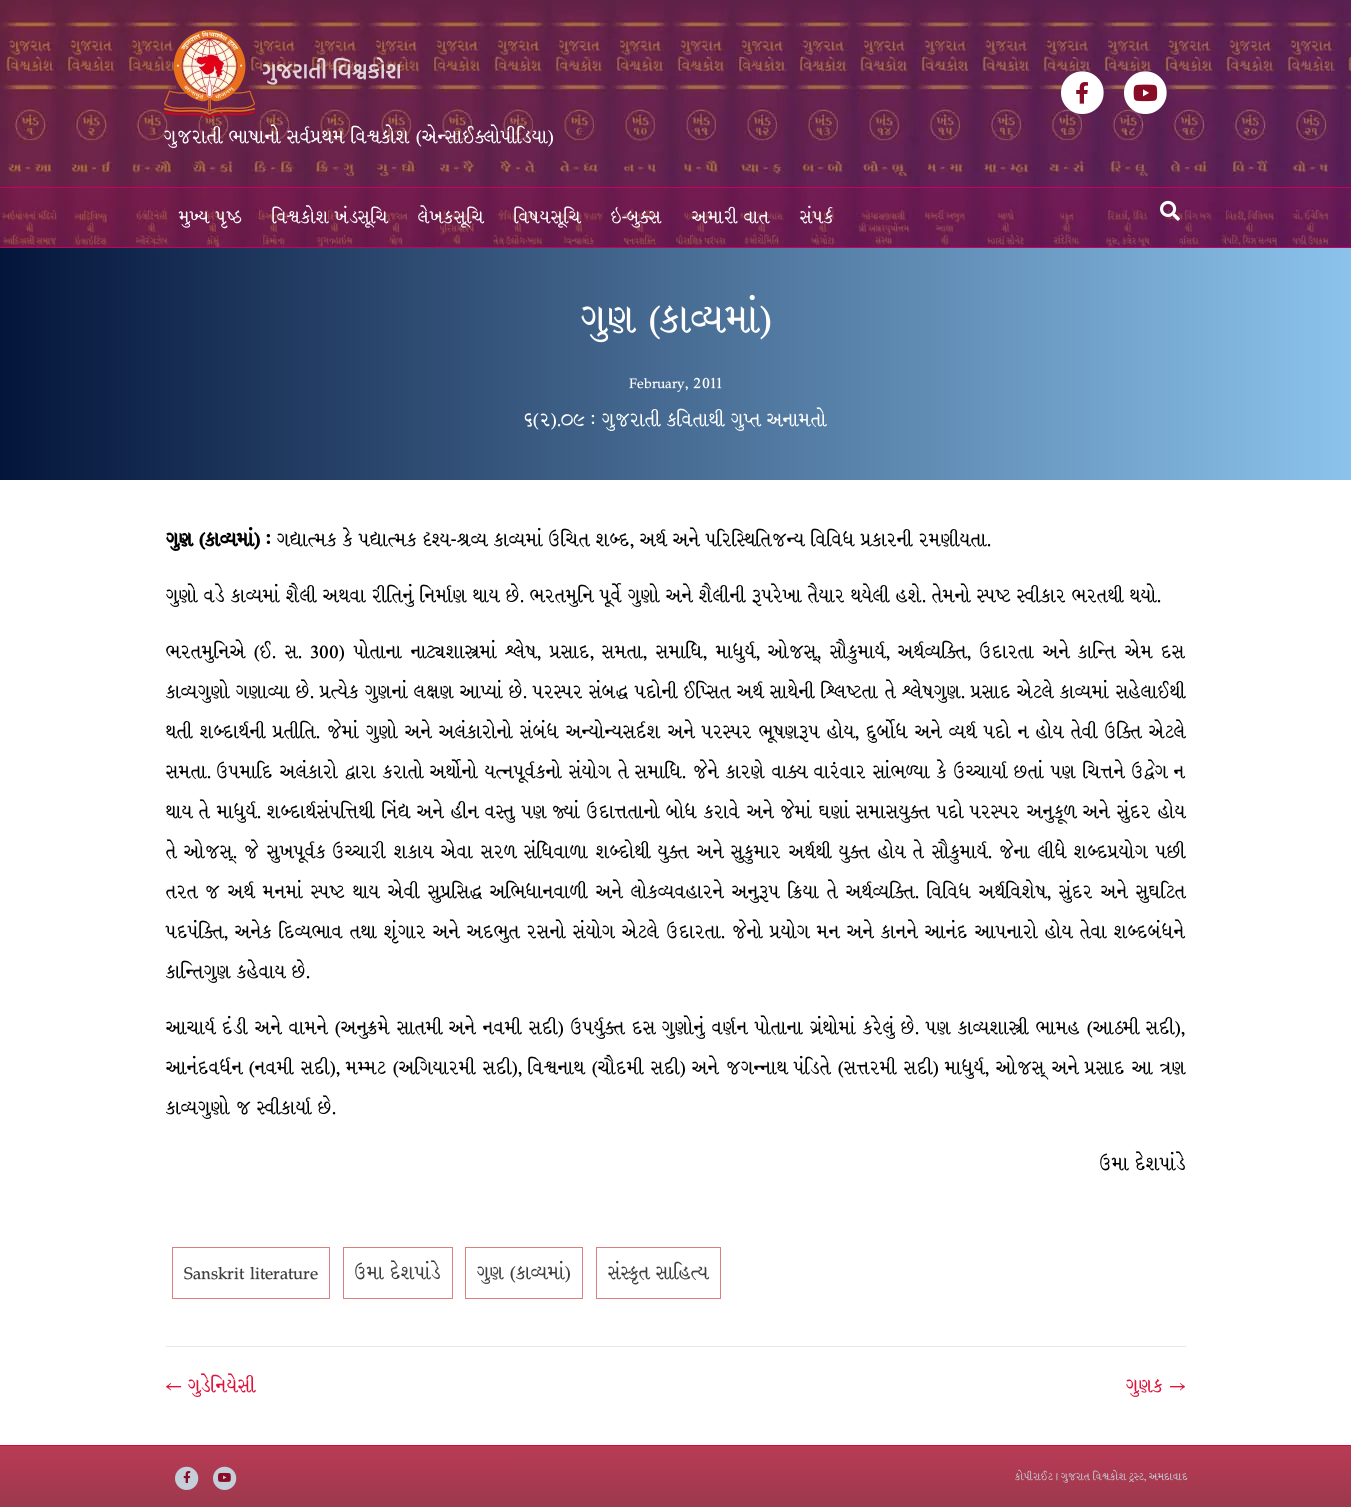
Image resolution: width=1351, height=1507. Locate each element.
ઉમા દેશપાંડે (398, 1273)
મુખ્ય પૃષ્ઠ (210, 217)
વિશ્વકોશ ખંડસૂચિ (330, 217)
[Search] (1170, 211)
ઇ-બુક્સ (636, 217)
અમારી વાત (731, 217)
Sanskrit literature (251, 1273)
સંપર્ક (817, 217)
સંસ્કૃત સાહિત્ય (658, 1273)
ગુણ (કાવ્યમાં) (524, 1273)
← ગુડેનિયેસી (211, 1386)
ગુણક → (1155, 1386)
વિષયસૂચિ (547, 217)
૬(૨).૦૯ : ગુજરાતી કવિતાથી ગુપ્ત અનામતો (675, 420)
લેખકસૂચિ (451, 217)
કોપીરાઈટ (1034, 1476)
